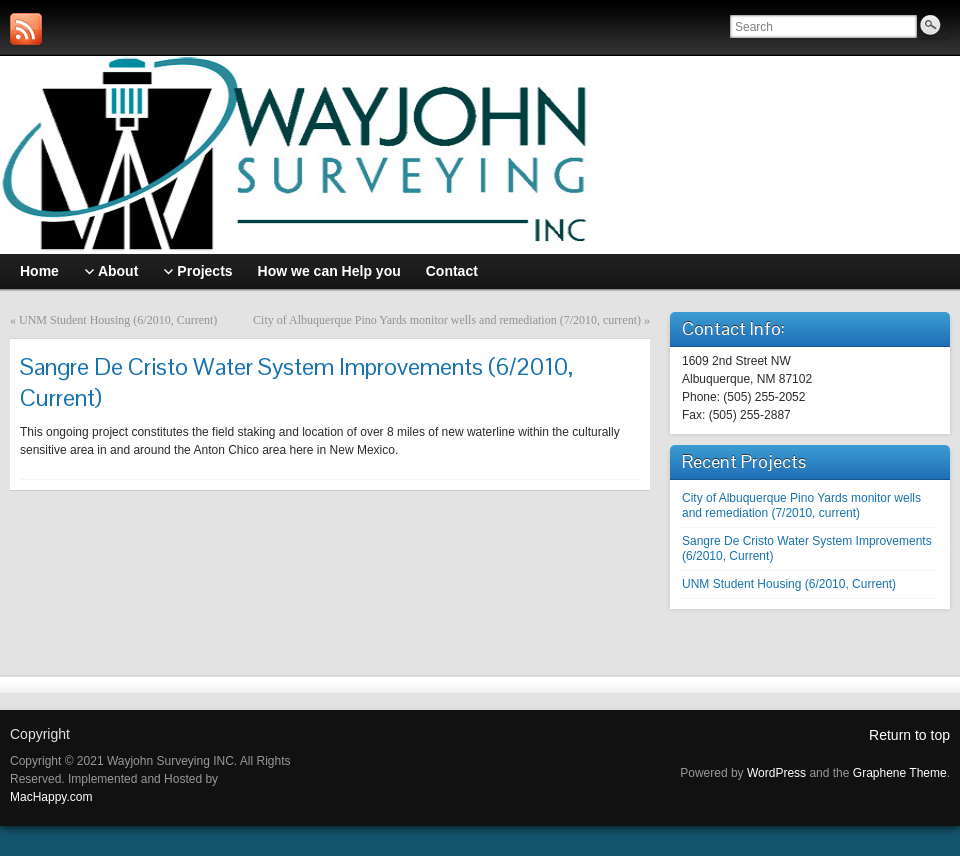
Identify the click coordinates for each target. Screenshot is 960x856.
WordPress (776, 773)
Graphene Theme (900, 773)
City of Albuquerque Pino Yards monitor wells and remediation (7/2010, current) (447, 320)
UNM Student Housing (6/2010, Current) (118, 320)
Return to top (909, 735)
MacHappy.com (51, 797)
